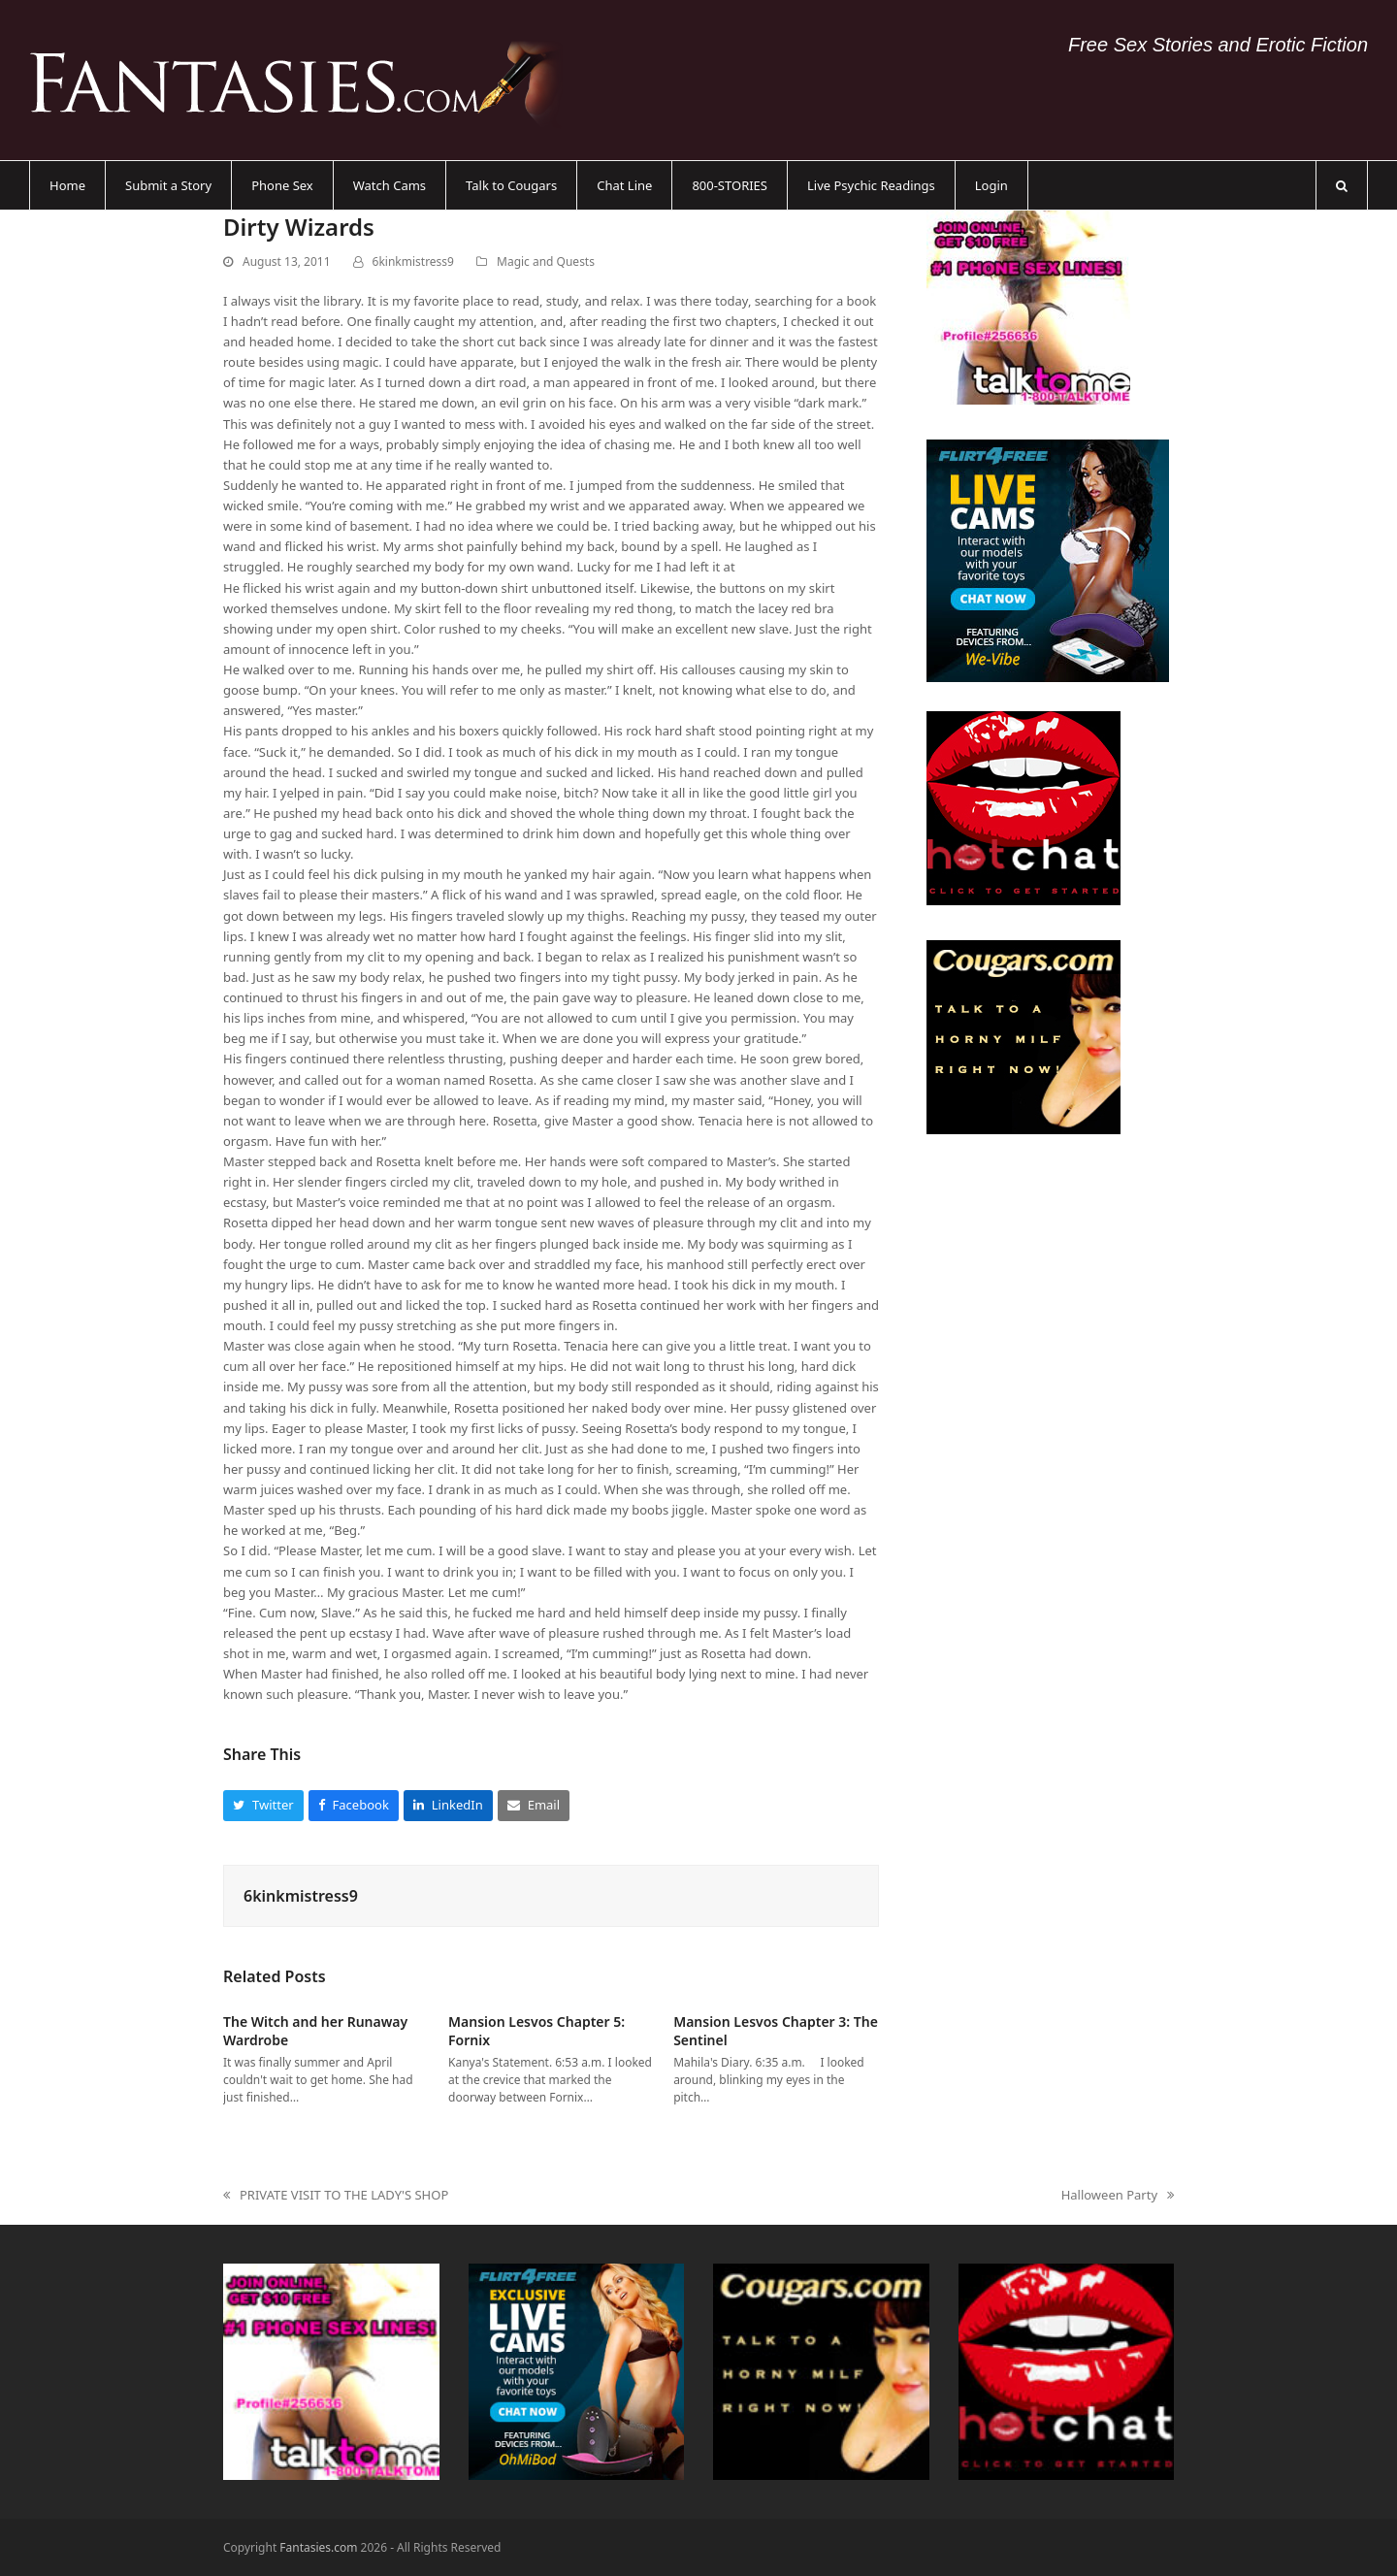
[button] (1341, 185)
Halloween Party (1117, 2195)
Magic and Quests (546, 261)
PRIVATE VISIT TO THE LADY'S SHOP (335, 2195)
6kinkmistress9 (413, 261)
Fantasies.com (318, 2547)
